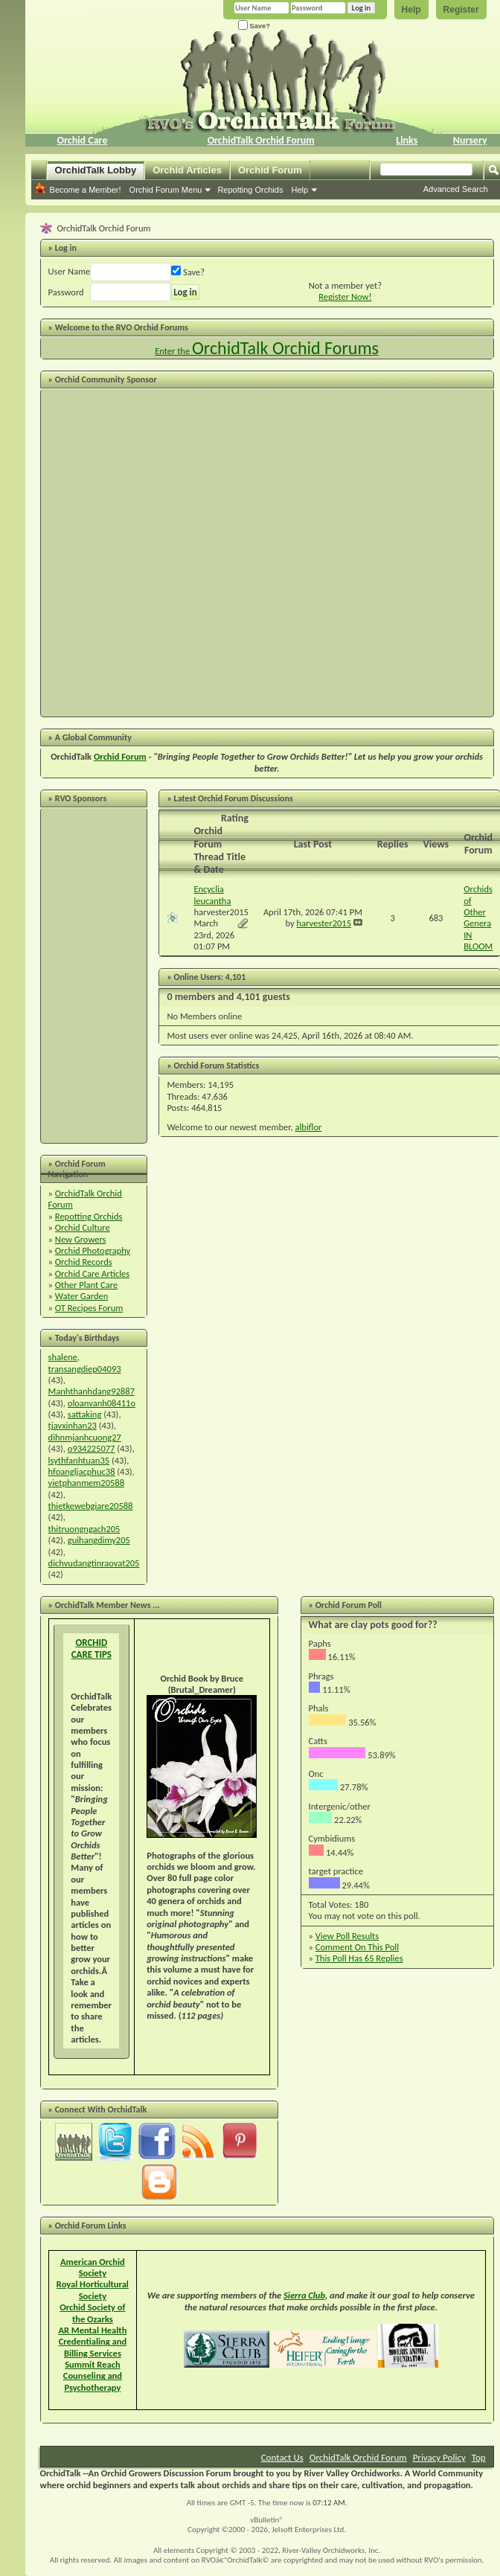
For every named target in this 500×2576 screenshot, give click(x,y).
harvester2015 (221, 911)
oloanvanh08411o (101, 1403)
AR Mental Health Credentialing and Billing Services (92, 2342)
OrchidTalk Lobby (96, 170)
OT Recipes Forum (89, 1307)
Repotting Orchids (250, 189)
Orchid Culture (82, 1227)
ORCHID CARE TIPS (91, 1648)
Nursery (470, 140)
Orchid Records (83, 1261)
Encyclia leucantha (212, 894)
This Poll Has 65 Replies (359, 1958)
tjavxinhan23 (72, 1425)
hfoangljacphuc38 (81, 1471)
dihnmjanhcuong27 (84, 1437)
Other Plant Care (86, 1284)
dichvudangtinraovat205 (94, 1563)
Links (406, 140)
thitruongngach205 (84, 1528)
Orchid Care (82, 140)
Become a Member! (85, 189)
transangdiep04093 (84, 1368)
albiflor (308, 1126)
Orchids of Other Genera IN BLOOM (478, 917)
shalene (62, 1356)
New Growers (80, 1239)
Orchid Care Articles (92, 1273)
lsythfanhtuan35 (79, 1460)
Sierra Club (304, 2295)
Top (479, 2457)
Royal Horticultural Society (93, 2289)
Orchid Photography (92, 1250)
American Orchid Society (92, 2267)
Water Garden (81, 1295)
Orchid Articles (187, 170)
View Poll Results (347, 1935)
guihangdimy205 (99, 1539)
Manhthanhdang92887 (91, 1391)
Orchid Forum (270, 170)
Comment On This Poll (357, 1946)
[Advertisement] (172, 553)
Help (411, 9)
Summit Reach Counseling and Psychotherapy (92, 2376)
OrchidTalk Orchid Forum (261, 140)
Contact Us (282, 2457)
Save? (254, 26)
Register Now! (344, 296)
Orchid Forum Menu (165, 189)
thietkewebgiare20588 (90, 1505)
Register (461, 9)
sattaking (85, 1414)
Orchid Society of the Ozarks (92, 2312)
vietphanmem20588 (86, 1482)
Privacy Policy (439, 2457)
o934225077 (91, 1448)
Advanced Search (455, 189)
